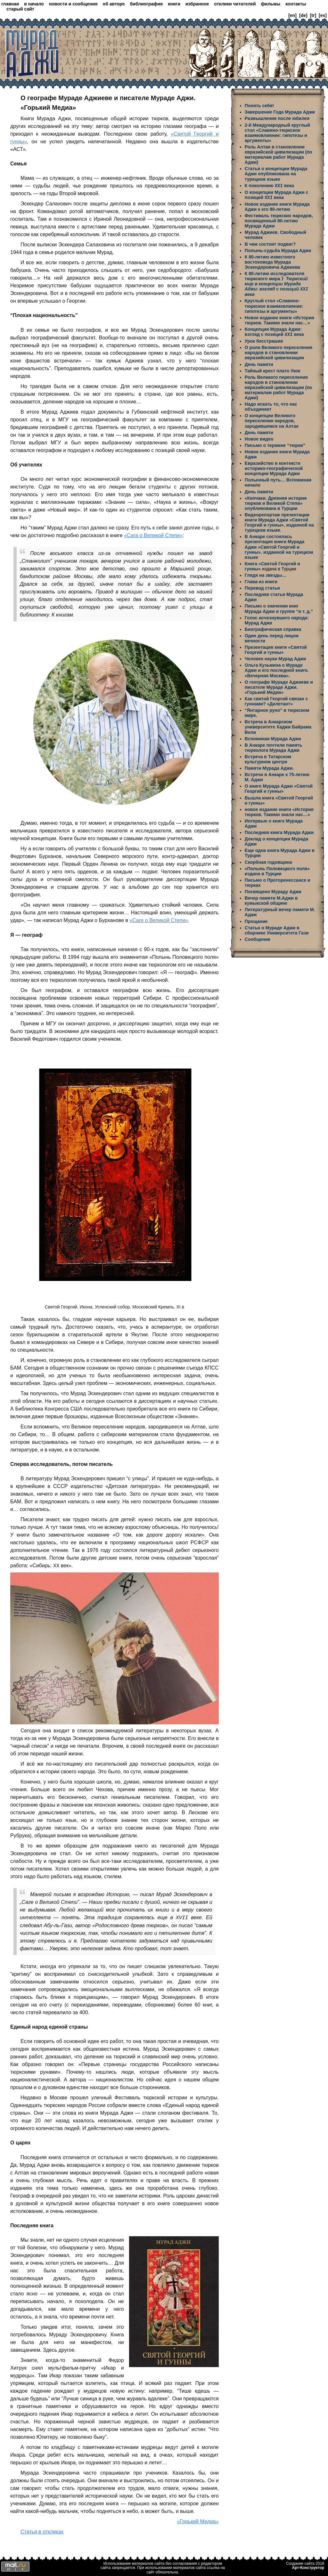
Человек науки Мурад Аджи (275, 657)
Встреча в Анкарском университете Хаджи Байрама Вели (278, 725)
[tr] (313, 15)
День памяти (259, 363)
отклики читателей (235, 3)
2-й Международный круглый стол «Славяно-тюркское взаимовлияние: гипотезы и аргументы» (277, 133)
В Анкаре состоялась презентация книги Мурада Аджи (274, 540)
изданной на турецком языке (279, 526)
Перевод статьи (262, 586)
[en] (292, 15)
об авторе (114, 3)
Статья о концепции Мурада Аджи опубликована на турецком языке (276, 173)
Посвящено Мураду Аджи (273, 890)
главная (10, 3)
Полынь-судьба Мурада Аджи (278, 249)
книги (174, 3)
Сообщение (257, 938)
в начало (34, 3)
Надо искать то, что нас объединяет (271, 405)
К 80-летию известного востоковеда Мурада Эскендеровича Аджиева (272, 261)
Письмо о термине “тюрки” (275, 444)
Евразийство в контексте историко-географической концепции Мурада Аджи (274, 467)
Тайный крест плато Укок (272, 369)
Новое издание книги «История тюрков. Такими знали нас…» (279, 319)
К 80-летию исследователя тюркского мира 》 (276, 283)
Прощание (256, 920)
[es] (323, 15)
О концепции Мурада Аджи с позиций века (276, 194)
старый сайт (20, 9)
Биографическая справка (273, 628)
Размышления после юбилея (277, 118)
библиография (146, 3)
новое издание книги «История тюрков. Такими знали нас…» (279, 811)
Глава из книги (261, 580)
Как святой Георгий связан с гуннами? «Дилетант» (276, 700)
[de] (303, 15)
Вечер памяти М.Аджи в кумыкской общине (271, 899)
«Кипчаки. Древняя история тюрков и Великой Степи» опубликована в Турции (276, 502)
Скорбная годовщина (268, 860)
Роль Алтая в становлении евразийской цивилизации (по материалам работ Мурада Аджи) (278, 154)
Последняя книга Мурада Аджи (279, 831)
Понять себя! (259, 105)
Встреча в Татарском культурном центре (268, 758)
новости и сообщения (73, 3)
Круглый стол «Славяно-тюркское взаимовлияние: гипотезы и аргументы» (274, 305)
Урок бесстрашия (264, 339)
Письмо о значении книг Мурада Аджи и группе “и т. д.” (279, 607)
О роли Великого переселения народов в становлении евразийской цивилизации (278, 351)
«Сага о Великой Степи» (153, 535)
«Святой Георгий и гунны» (276, 521)
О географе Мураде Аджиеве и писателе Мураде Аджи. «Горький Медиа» (279, 686)
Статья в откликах (42, 2531)
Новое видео (259, 437)
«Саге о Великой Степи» (158, 920)
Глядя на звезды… (265, 573)
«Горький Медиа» (198, 2521)
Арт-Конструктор (308, 2567)
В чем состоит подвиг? (270, 243)
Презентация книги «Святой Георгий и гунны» (276, 648)
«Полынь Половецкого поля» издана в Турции (277, 870)
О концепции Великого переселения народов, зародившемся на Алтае (272, 419)
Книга (251, 562)
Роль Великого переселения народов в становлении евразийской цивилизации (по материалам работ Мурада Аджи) (278, 386)
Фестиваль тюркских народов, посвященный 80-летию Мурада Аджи (279, 220)
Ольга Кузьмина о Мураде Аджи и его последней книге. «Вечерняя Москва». (277, 669)
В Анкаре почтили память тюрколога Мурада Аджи (273, 746)
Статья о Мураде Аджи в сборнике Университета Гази (277, 929)
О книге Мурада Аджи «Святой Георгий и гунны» (279, 787)
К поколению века (269, 185)
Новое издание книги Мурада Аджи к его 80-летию (277, 206)
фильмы (271, 3)
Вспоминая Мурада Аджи (273, 737)
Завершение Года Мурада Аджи (280, 112)
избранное (197, 3)
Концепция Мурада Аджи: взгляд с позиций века (274, 331)
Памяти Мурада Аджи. (269, 766)
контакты (295, 3)
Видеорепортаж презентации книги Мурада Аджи (277, 516)
